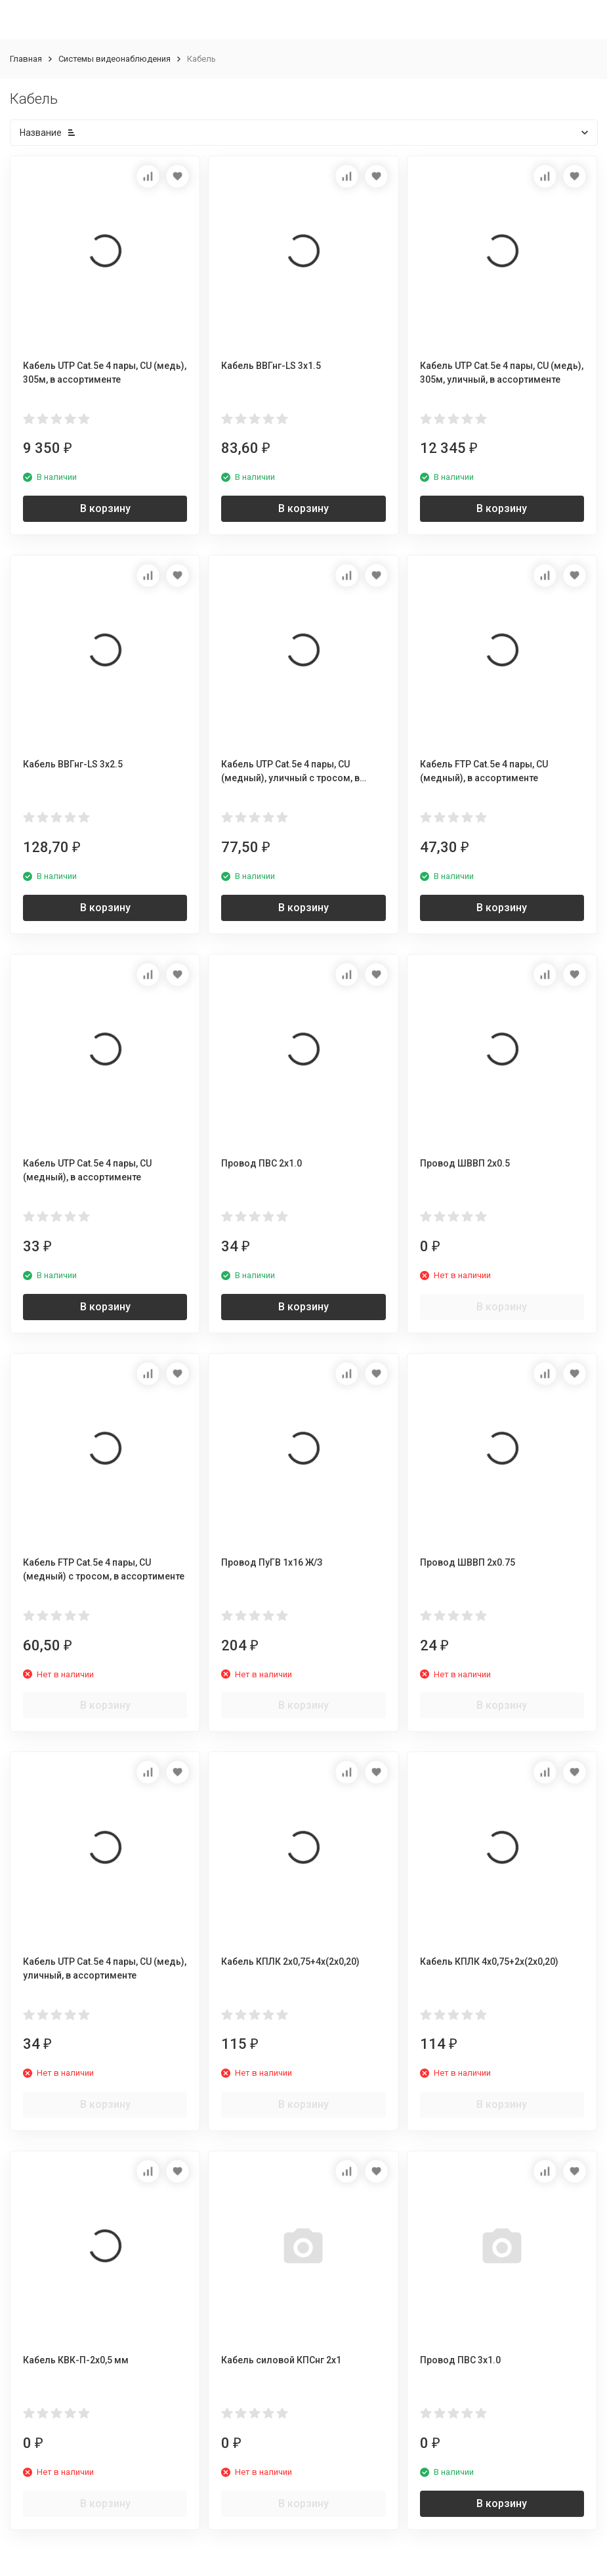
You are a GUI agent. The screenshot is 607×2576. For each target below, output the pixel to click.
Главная (26, 59)
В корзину (105, 508)
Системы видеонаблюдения (114, 59)
